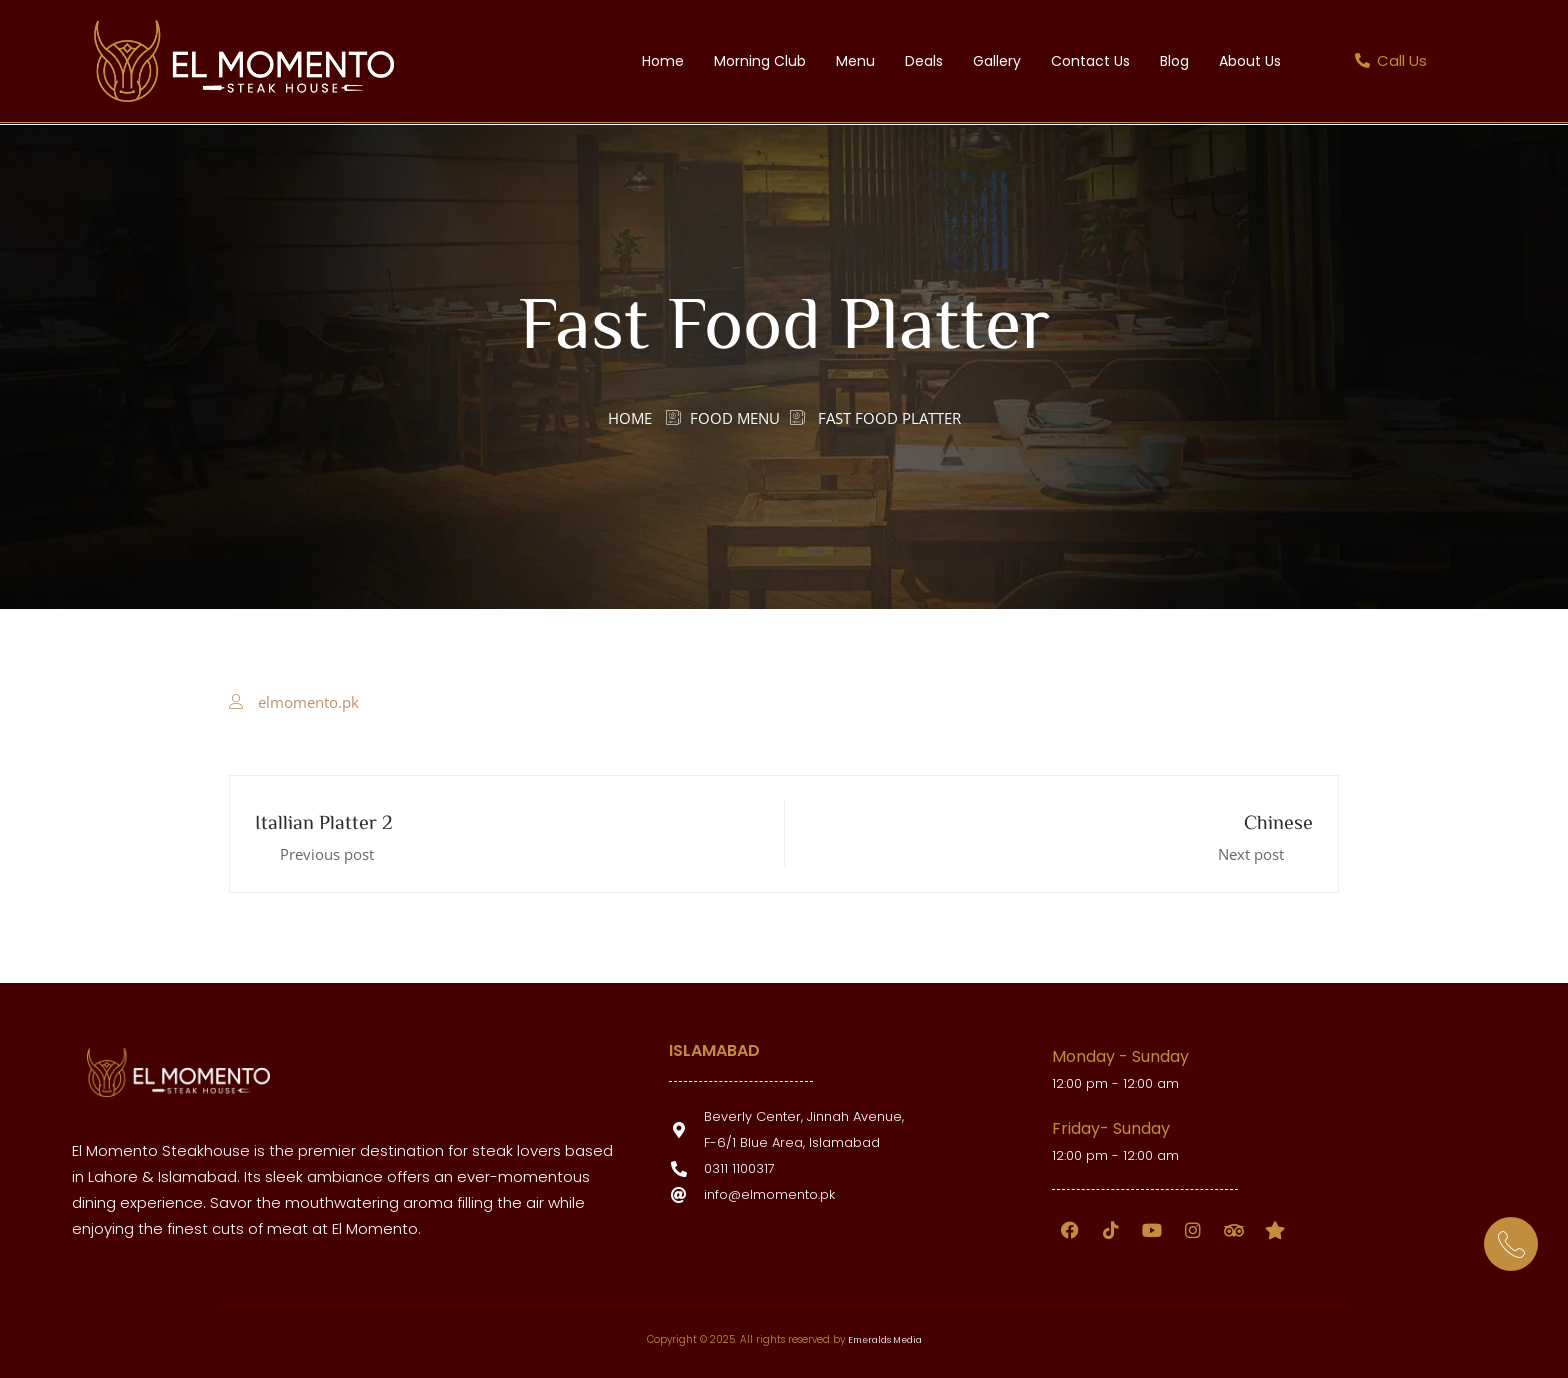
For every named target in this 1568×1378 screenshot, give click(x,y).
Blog (1174, 61)
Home (663, 61)
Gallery (997, 61)
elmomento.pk (308, 702)
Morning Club (760, 61)
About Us (1250, 61)
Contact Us (1090, 61)
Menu (855, 61)
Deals (924, 61)
